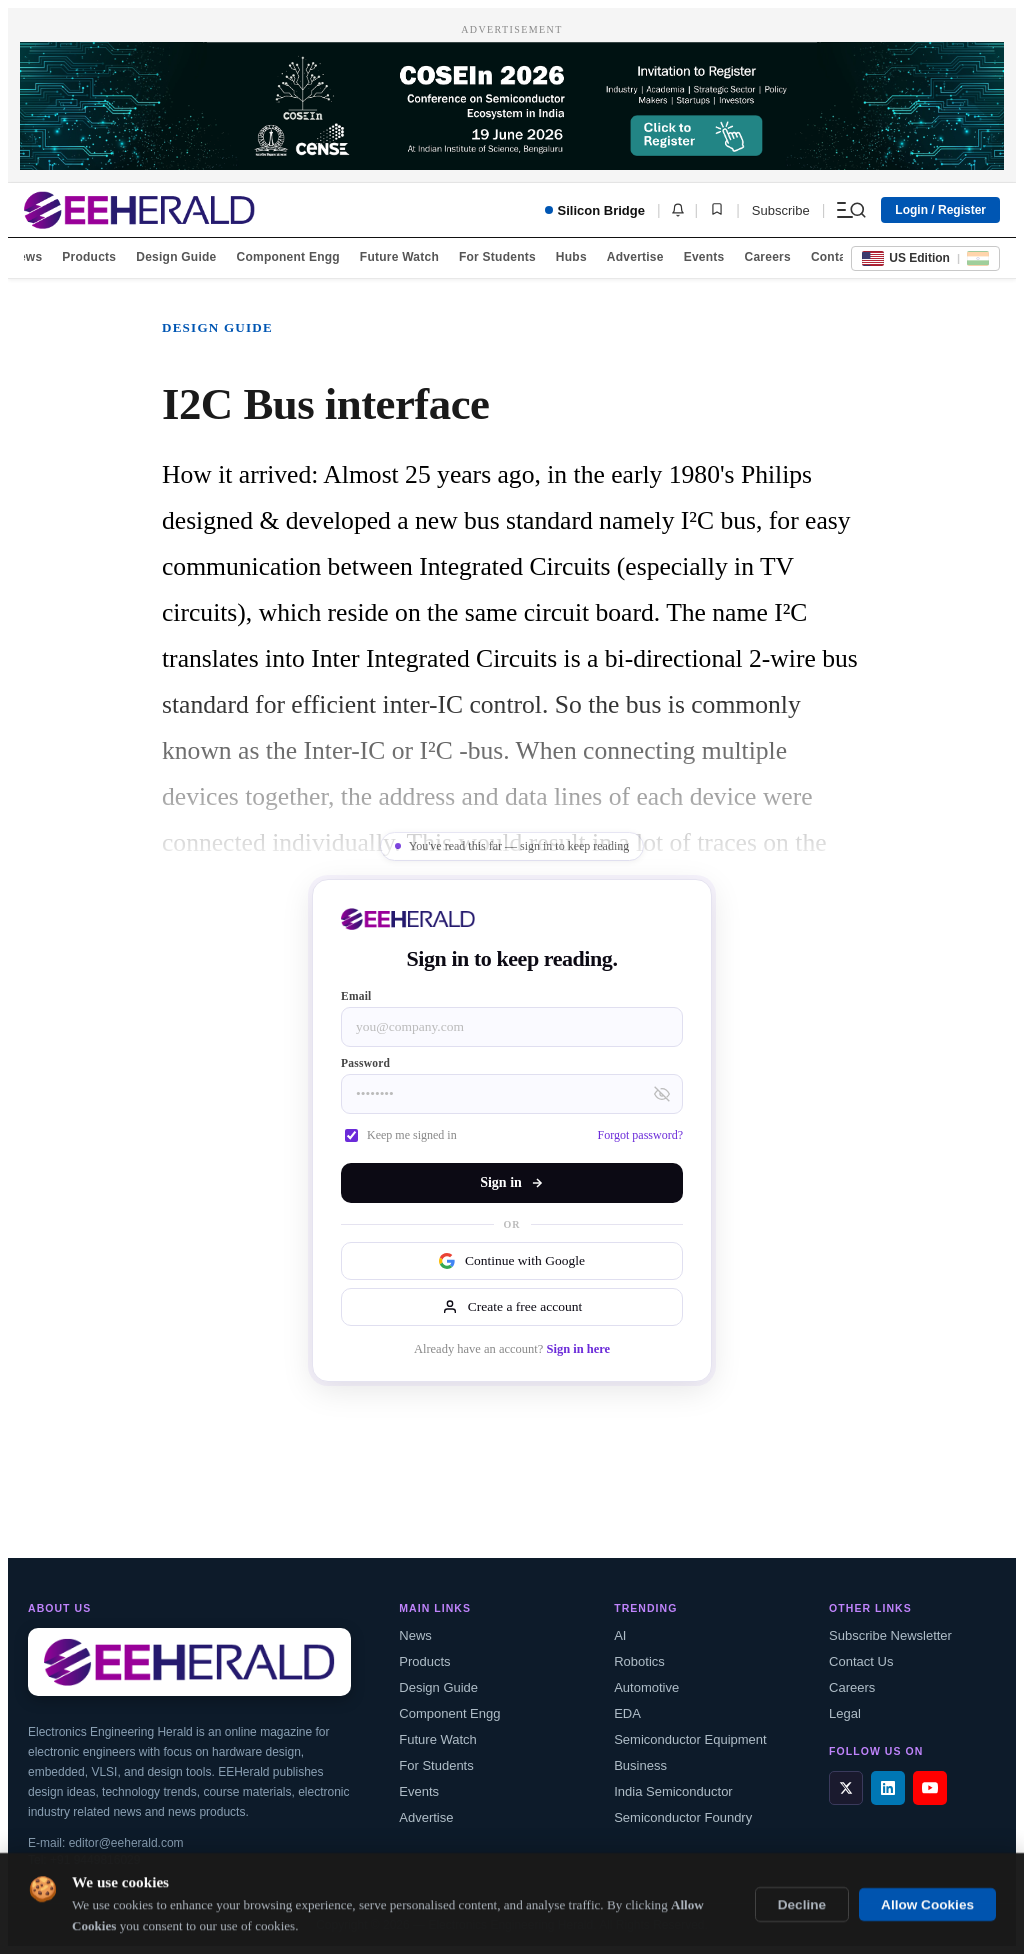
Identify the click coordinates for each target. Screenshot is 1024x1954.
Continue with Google (512, 1261)
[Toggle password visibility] (662, 1094)
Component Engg (288, 257)
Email (356, 996)
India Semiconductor (673, 1791)
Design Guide (176, 257)
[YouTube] (930, 1788)
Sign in (512, 1182)
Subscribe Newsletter (890, 1635)
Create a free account (512, 1307)
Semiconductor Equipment (690, 1739)
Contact (834, 257)
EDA (627, 1713)
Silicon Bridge (595, 210)
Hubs (571, 257)
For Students (497, 257)
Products (89, 257)
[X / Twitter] (846, 1788)
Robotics (639, 1661)
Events (704, 257)
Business (640, 1765)
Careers (767, 257)
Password (365, 1063)
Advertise (635, 257)
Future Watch (399, 257)
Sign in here (578, 1349)
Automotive (646, 1687)
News (26, 257)
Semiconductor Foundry (683, 1817)
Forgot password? (640, 1135)
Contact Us (861, 1661)
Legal (845, 1713)
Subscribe (781, 210)
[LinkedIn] (888, 1788)
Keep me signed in (401, 1135)
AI (620, 1635)
